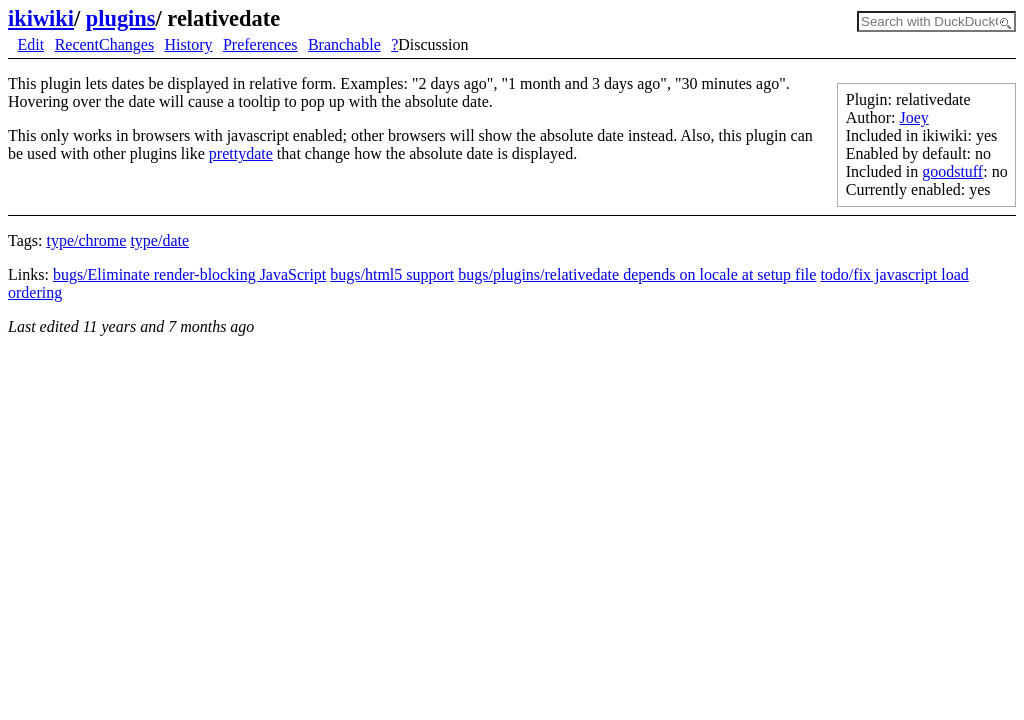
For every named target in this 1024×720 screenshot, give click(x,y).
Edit (31, 44)
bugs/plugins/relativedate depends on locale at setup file (637, 274)
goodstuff (952, 171)
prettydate (241, 153)
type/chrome (86, 240)
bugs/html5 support (392, 274)
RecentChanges (105, 44)
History (189, 44)
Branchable (344, 44)
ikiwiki (41, 18)
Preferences (260, 44)
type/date (159, 240)
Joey (914, 117)
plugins (121, 18)
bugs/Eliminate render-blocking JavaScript (189, 274)
